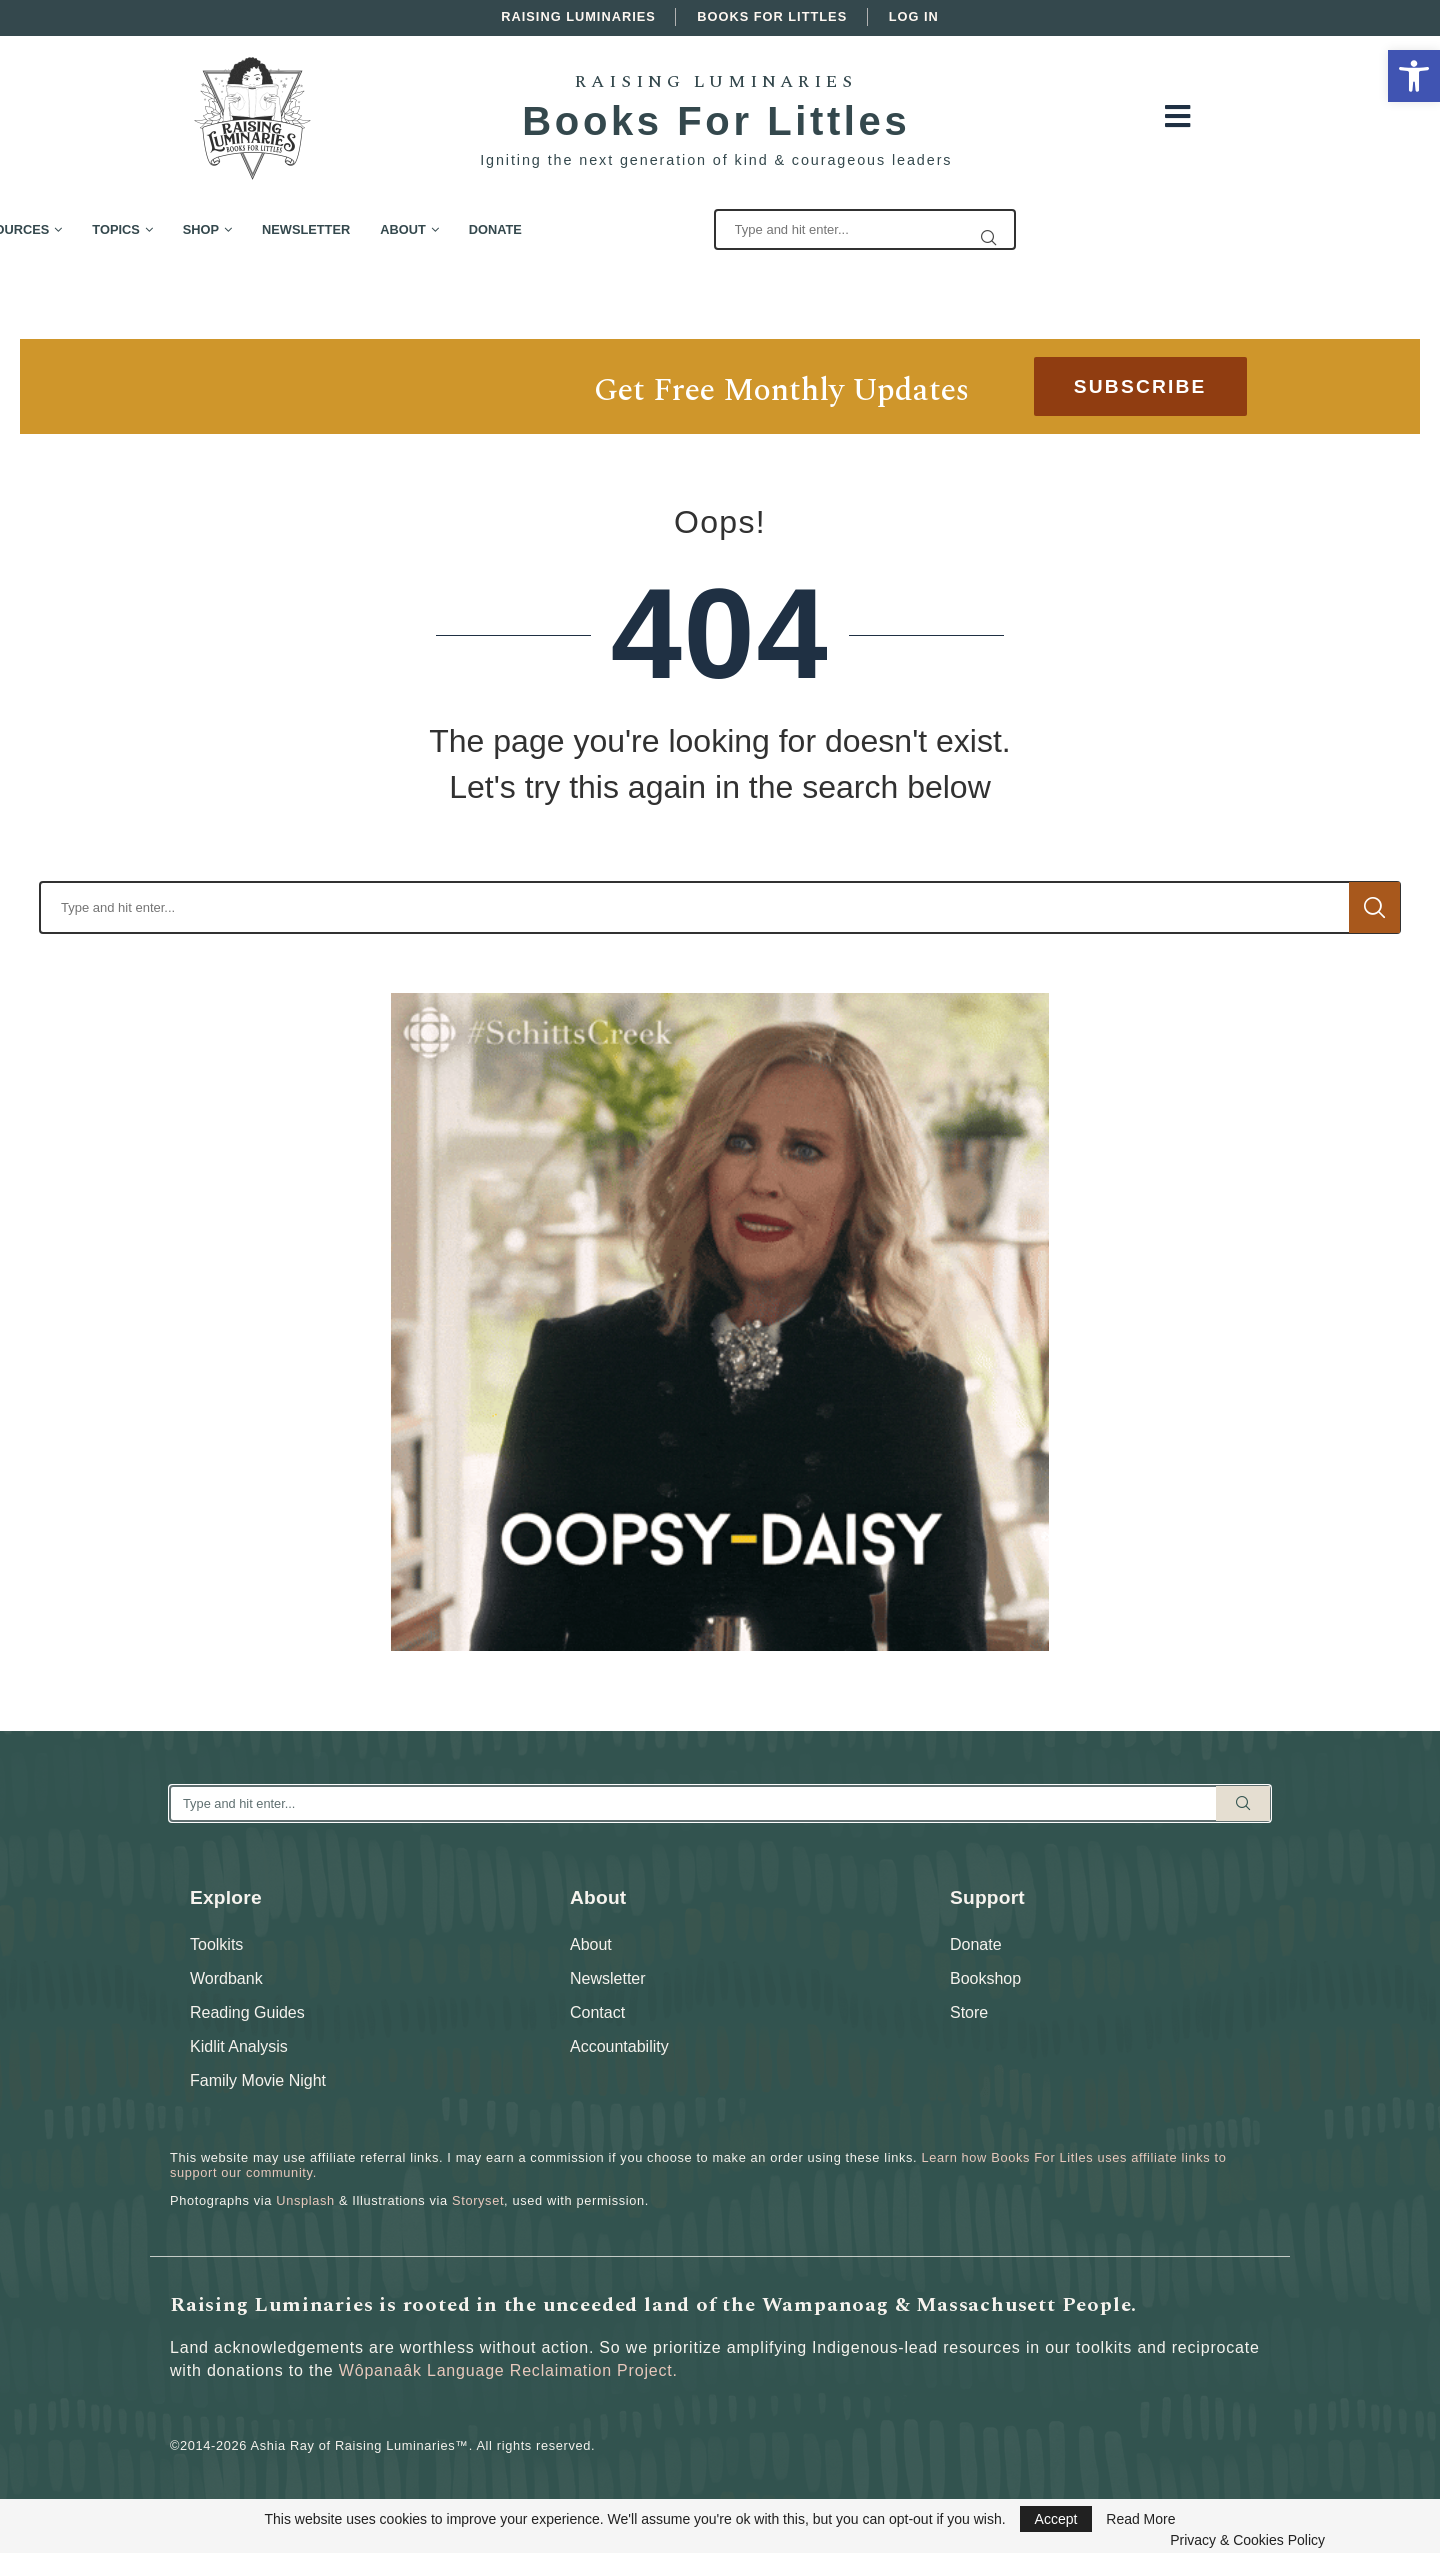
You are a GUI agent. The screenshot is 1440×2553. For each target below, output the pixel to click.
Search (1374, 907)
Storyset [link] (478, 2200)
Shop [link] (455, 229)
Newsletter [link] (560, 229)
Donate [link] (749, 229)
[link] (1414, 76)
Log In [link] (914, 16)
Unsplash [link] (305, 2200)
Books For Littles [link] (772, 16)
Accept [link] (1056, 2519)
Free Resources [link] (244, 229)
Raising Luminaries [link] (578, 16)
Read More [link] (1140, 2519)
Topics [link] (370, 229)
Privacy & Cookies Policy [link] (1247, 2540)
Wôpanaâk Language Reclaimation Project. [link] (508, 2370)
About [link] (658, 229)
